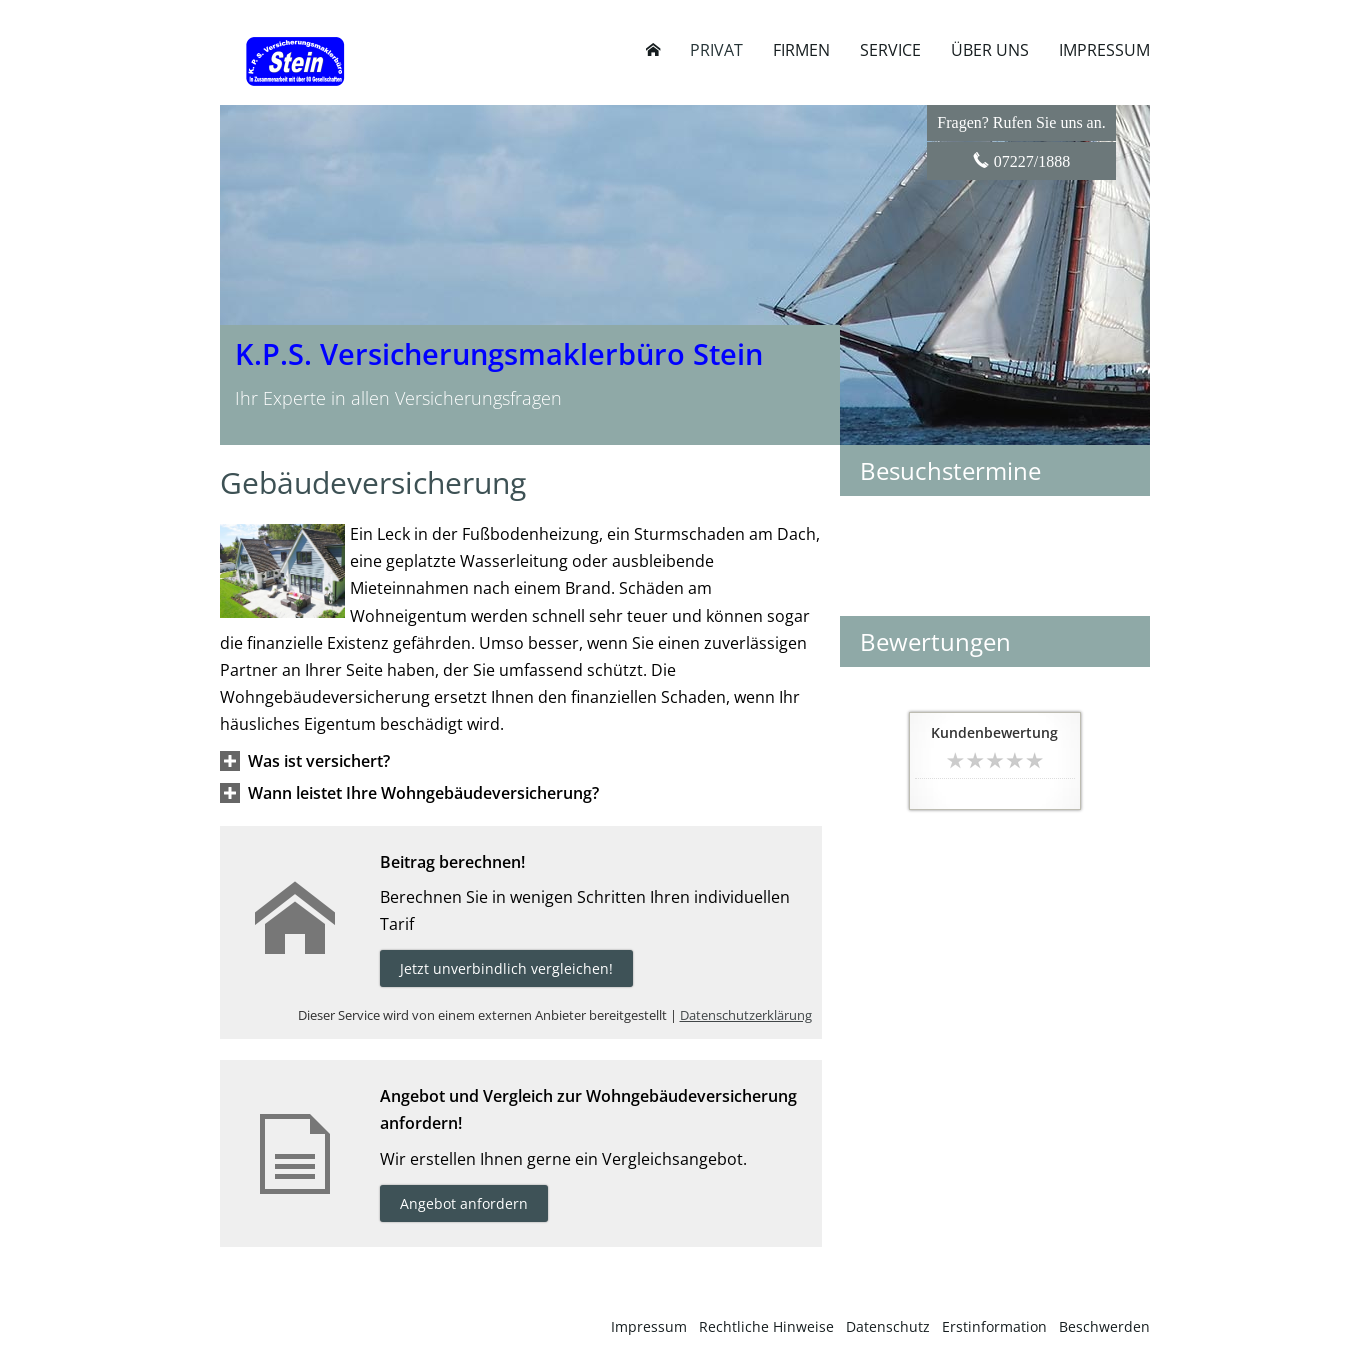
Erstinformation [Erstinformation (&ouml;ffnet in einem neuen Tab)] (994, 1326)
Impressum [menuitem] (1104, 50)
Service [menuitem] (890, 50)
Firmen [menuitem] (801, 50)
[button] (319, 761)
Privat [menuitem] (716, 50)
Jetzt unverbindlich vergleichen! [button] (506, 968)
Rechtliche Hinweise (766, 1326)
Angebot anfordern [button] (464, 1203)
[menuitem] (653, 50)
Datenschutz (888, 1326)
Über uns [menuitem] (990, 50)
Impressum (649, 1326)
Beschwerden (1104, 1326)
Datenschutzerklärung (746, 1015)
